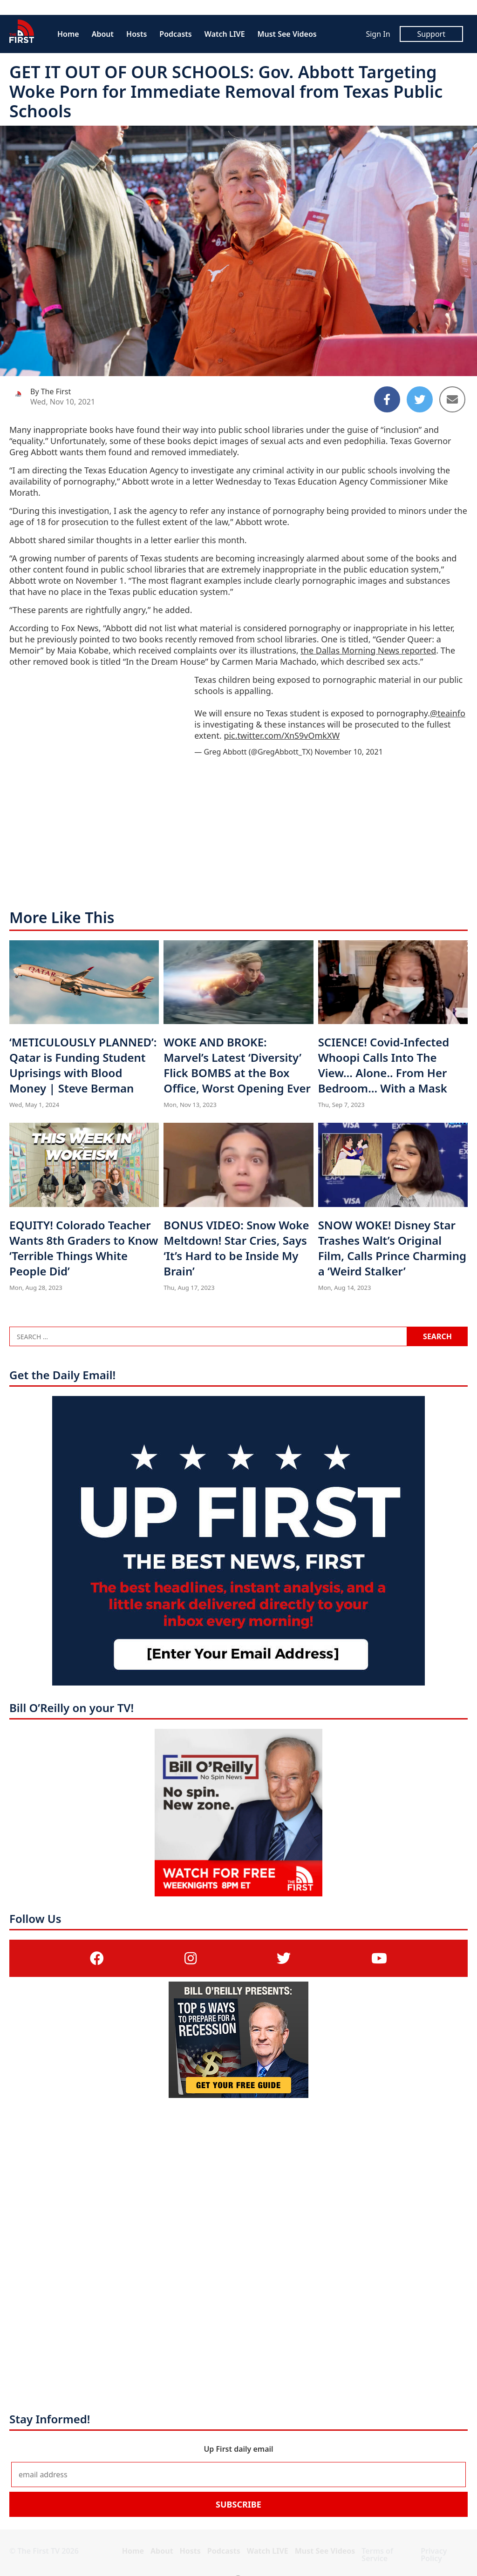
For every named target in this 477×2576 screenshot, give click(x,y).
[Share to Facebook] (387, 399)
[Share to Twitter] (420, 399)
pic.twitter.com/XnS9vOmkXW (282, 735)
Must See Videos (287, 34)
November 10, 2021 (348, 752)
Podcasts (175, 34)
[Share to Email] (452, 399)
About (103, 34)
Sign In (378, 34)
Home (68, 34)
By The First (50, 391)
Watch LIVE (224, 34)
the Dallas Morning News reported (368, 650)
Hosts (136, 34)
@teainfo (447, 713)
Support (431, 34)
